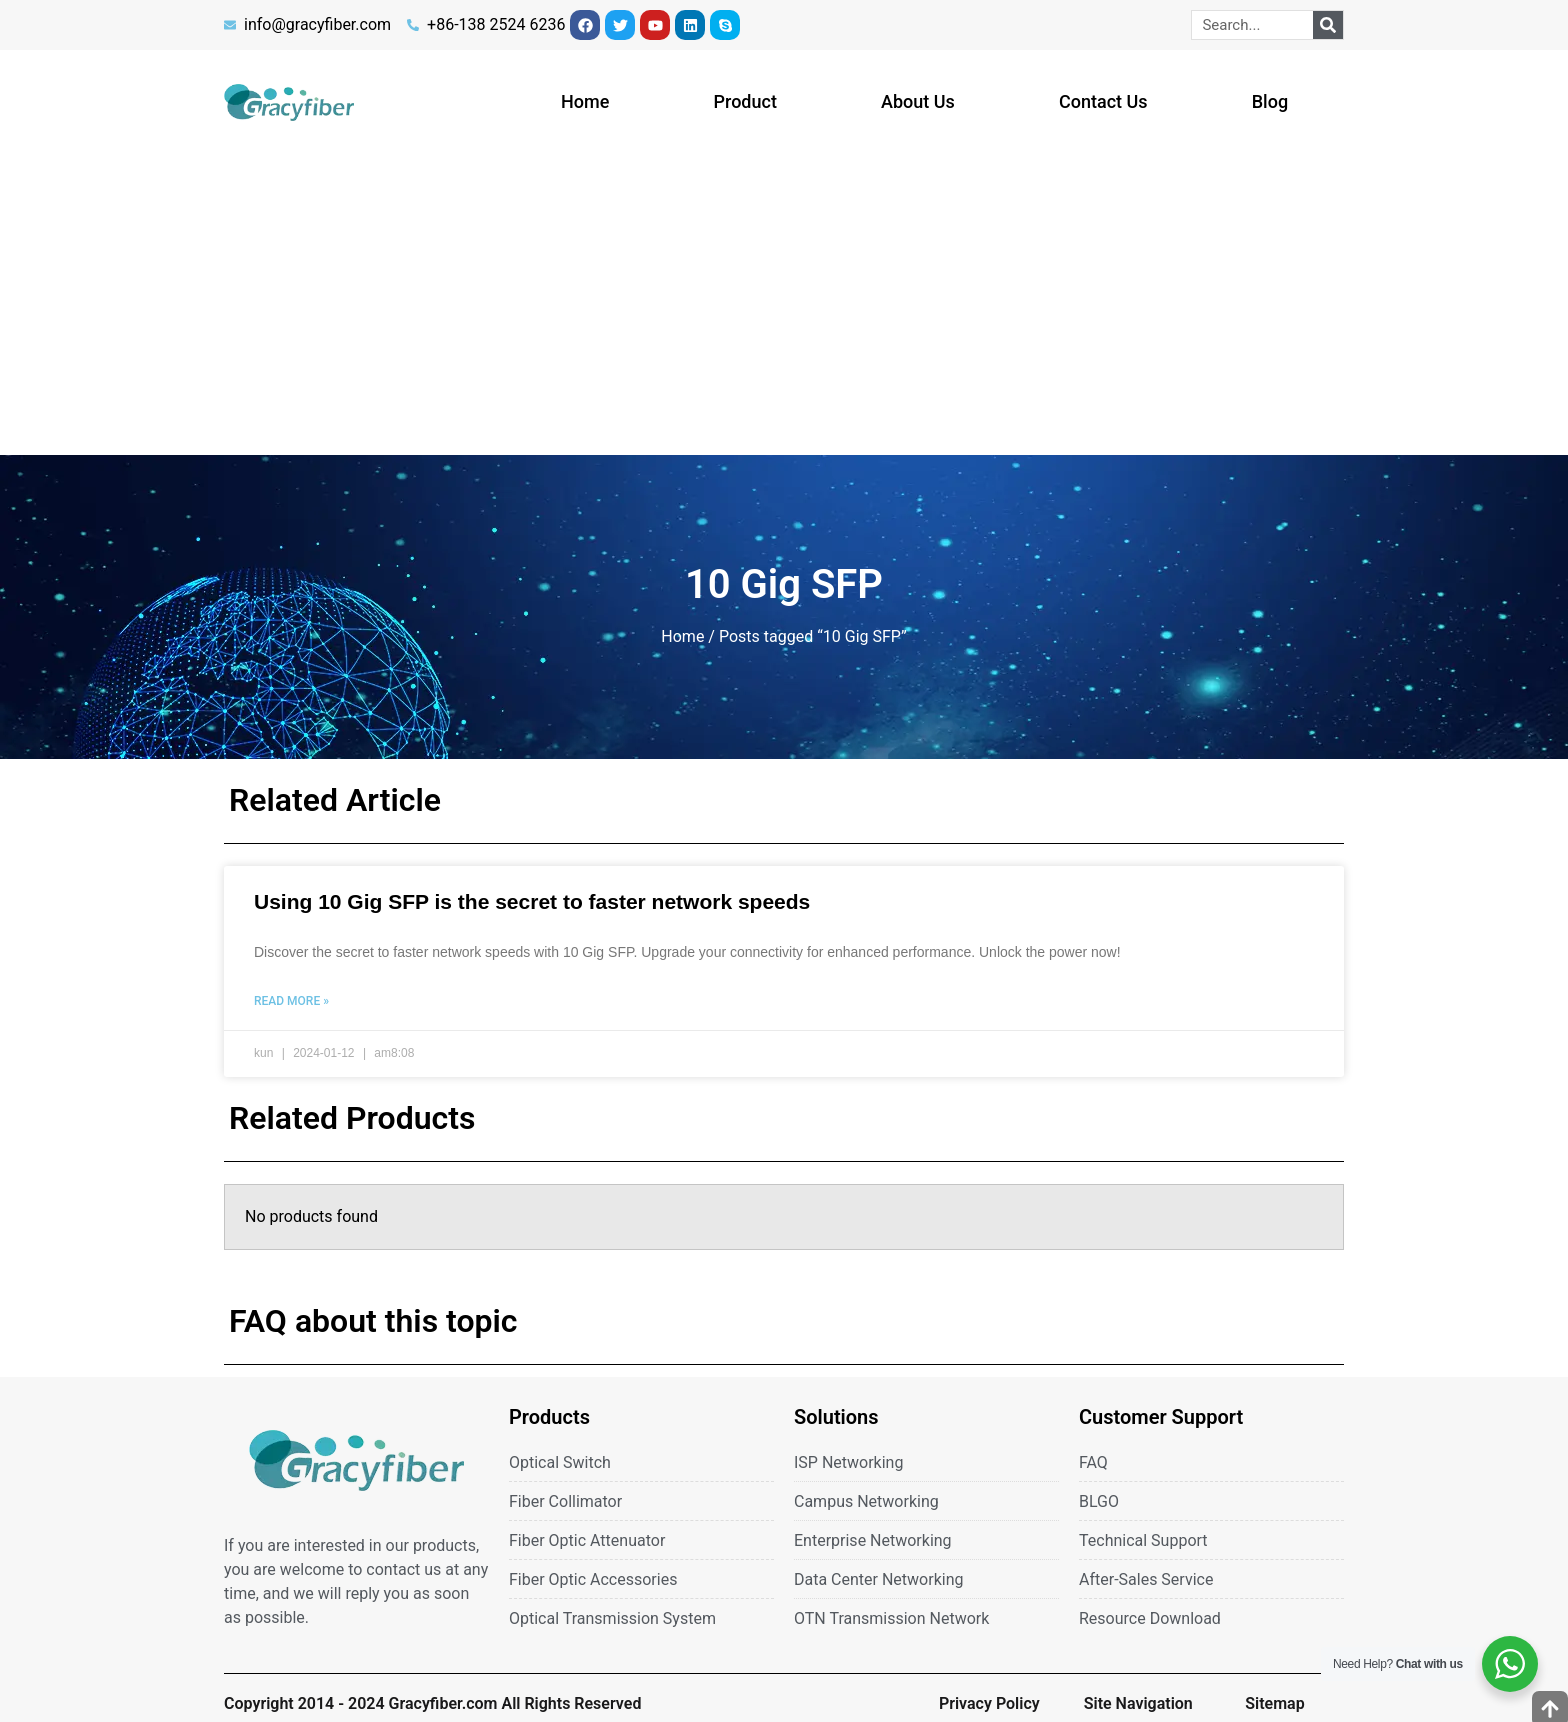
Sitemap (1274, 1703)
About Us (918, 101)
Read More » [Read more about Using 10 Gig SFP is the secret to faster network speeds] (291, 1001)
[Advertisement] (784, 305)
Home (585, 101)
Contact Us (1103, 101)
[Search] (1328, 25)
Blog (1270, 101)
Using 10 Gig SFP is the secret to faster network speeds (532, 901)
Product (745, 101)
